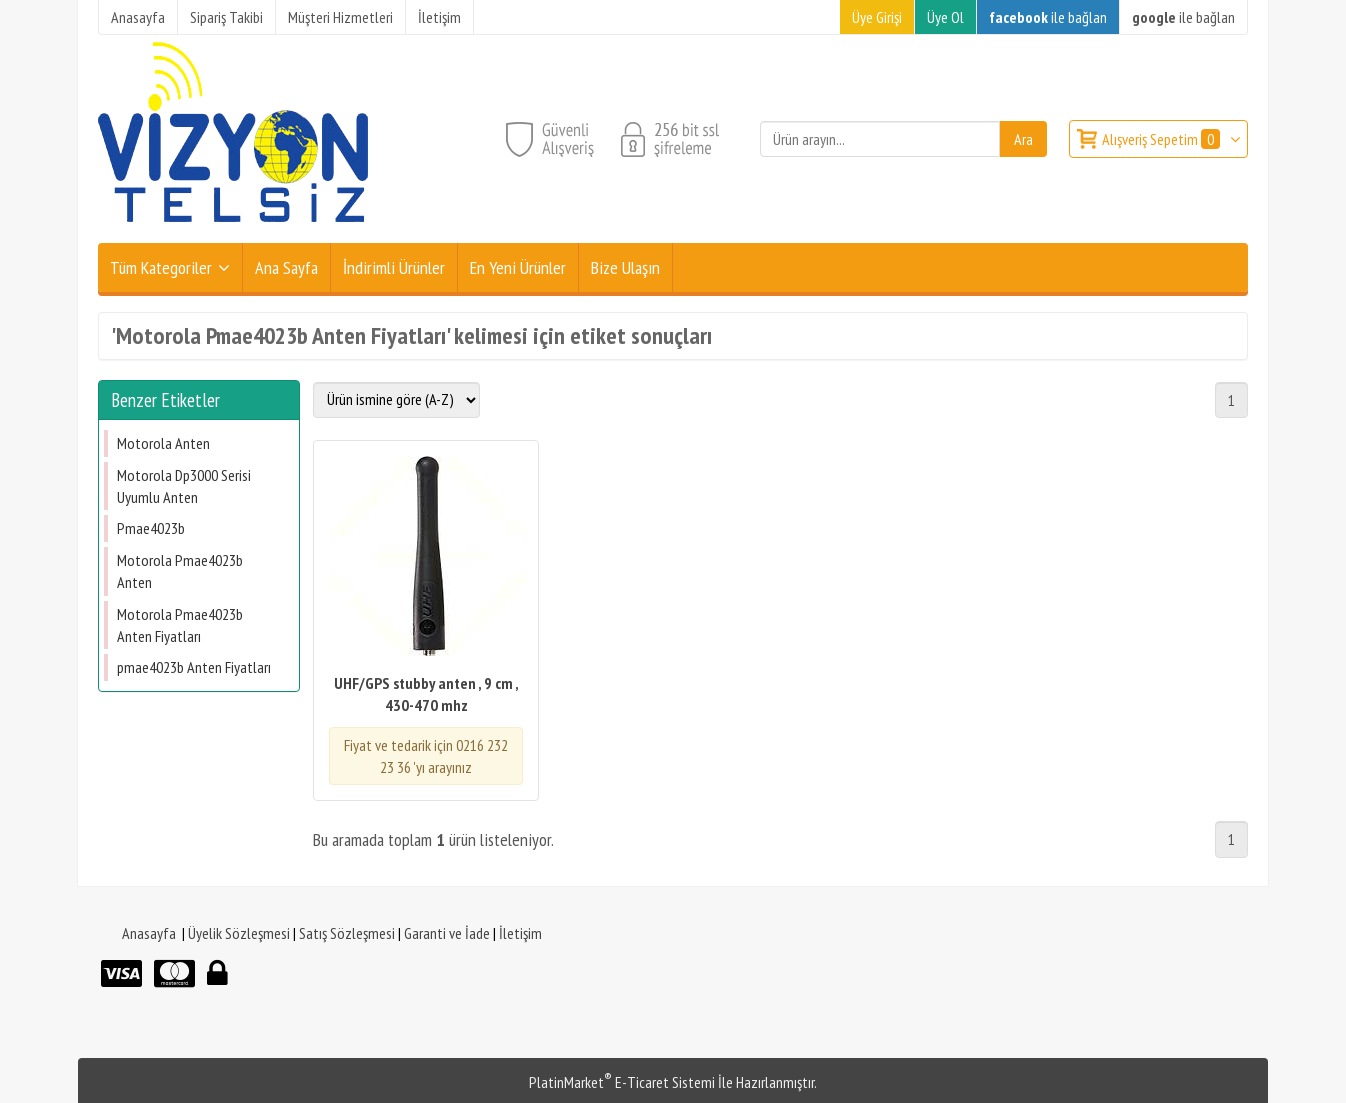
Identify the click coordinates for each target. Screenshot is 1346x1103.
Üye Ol (945, 17)
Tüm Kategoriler (161, 267)
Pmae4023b (151, 528)
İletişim (520, 933)
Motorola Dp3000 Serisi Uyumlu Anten (184, 486)
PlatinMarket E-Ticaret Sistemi (622, 1082)
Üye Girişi (877, 17)
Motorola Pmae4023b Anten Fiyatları (180, 625)
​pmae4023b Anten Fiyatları (194, 667)
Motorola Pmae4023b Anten (180, 571)
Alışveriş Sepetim (1162, 139)
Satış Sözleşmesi (347, 933)
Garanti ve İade (447, 933)
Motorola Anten (163, 443)
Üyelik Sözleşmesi (239, 933)
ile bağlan (1048, 17)
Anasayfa (149, 933)
